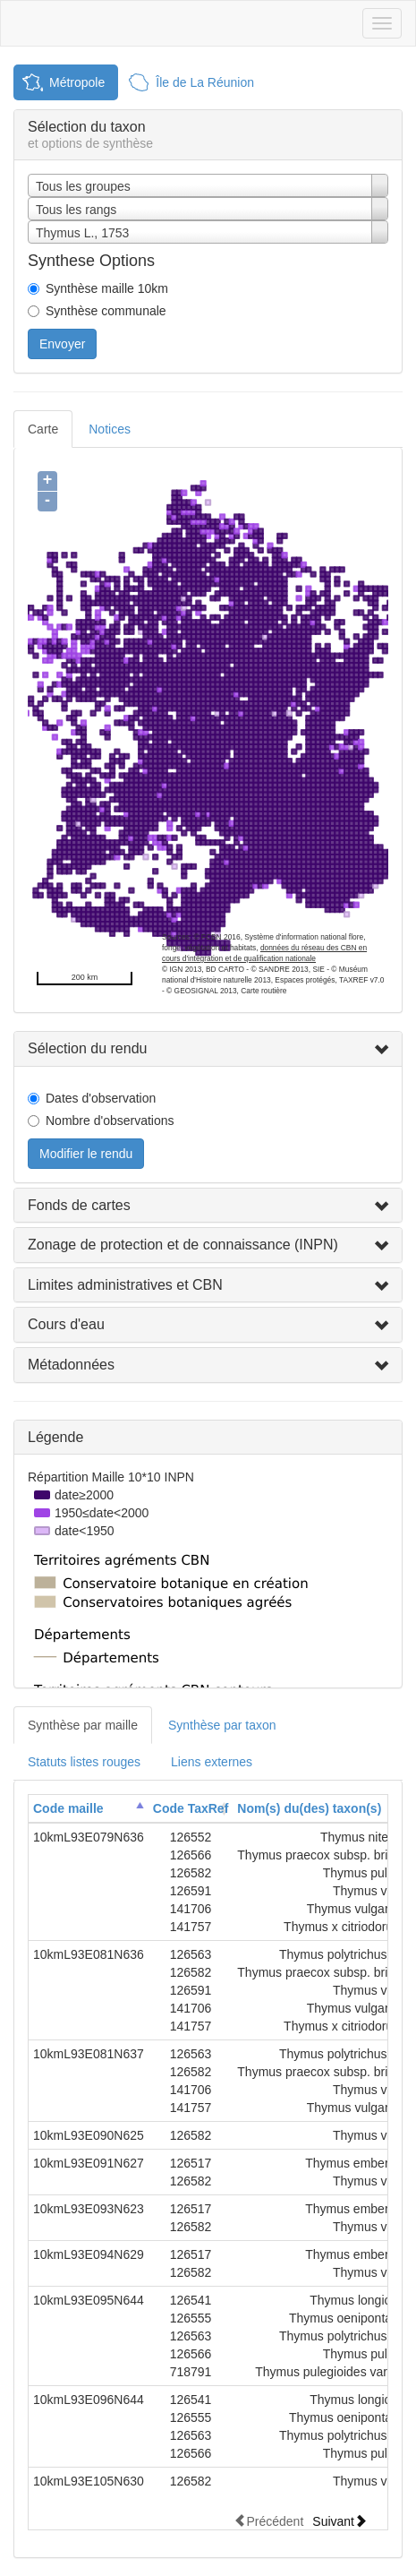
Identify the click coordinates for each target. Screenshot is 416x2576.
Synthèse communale (106, 311)
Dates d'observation (101, 1098)
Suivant (339, 2521)
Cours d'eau (66, 1324)
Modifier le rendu (85, 1153)
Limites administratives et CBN (125, 1284)
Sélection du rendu (87, 1048)
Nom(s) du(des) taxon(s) (309, 1808)
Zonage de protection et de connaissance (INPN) (183, 1244)
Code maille (68, 1808)
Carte (43, 429)
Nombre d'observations (110, 1120)
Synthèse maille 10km (107, 288)
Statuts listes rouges (84, 1762)
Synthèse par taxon (222, 1725)
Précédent (268, 2521)
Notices (110, 429)
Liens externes (211, 1762)
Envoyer (62, 344)
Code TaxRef (191, 1808)
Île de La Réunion (205, 82)
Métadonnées (71, 1364)
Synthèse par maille (83, 1725)
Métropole (77, 82)
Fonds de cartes (79, 1205)
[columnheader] (89, 1809)
